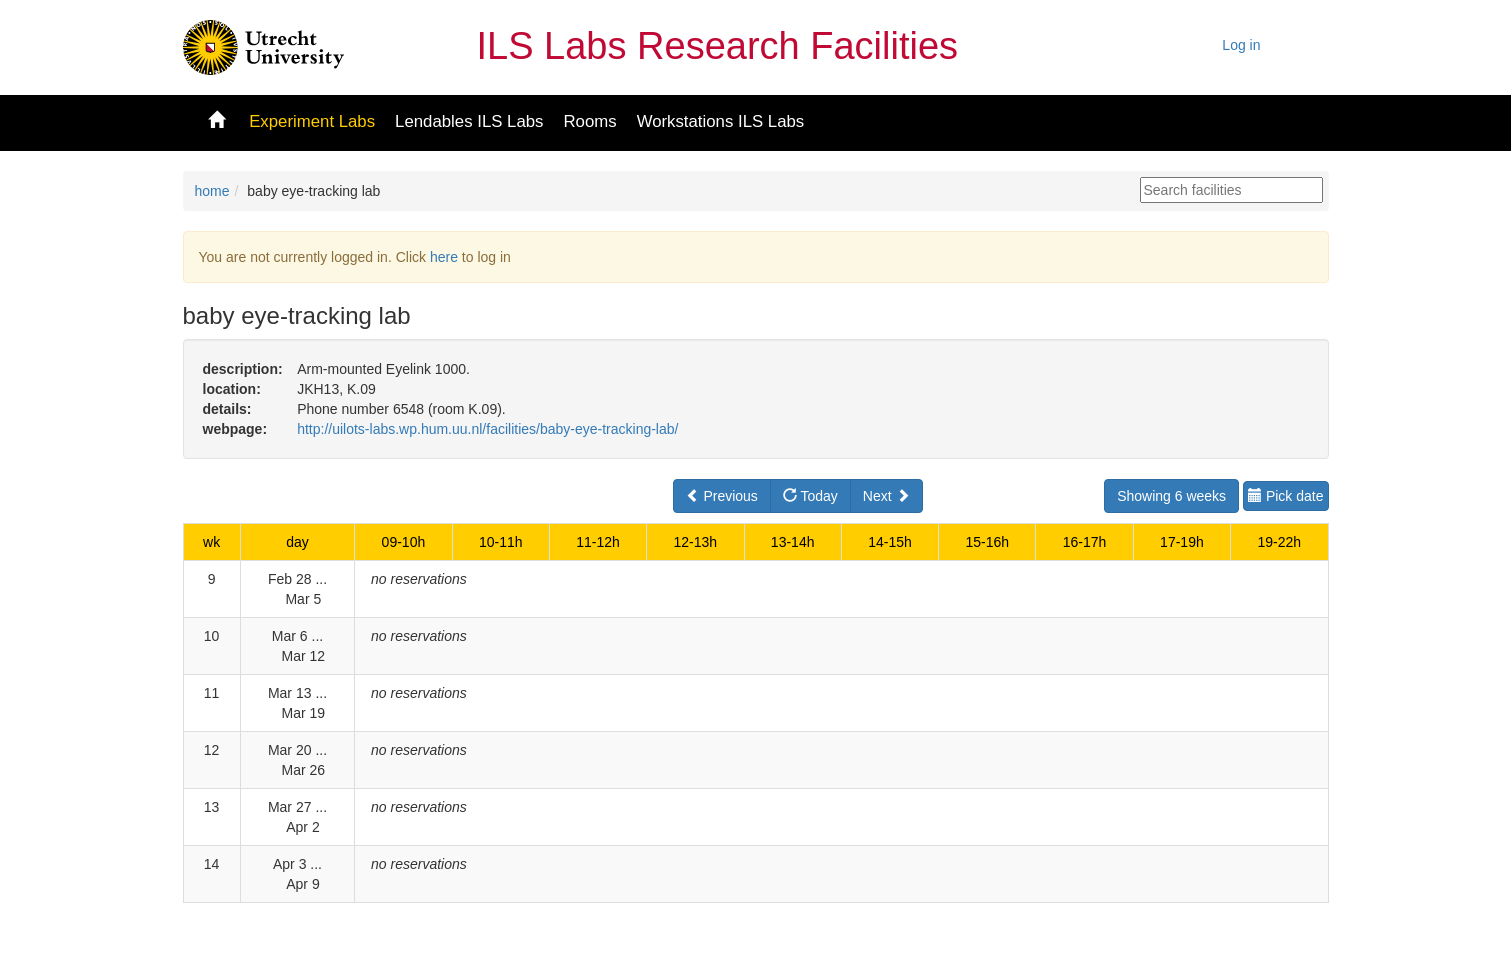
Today (810, 496)
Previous (722, 496)
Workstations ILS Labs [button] (721, 121)
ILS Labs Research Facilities (718, 46)
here (444, 257)
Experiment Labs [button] (312, 121)
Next (886, 496)
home (212, 191)
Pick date (1285, 496)
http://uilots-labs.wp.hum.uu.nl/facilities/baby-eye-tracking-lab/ (487, 429)
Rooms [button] (589, 121)
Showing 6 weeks (1171, 496)
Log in (1241, 45)
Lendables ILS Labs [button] (469, 121)
